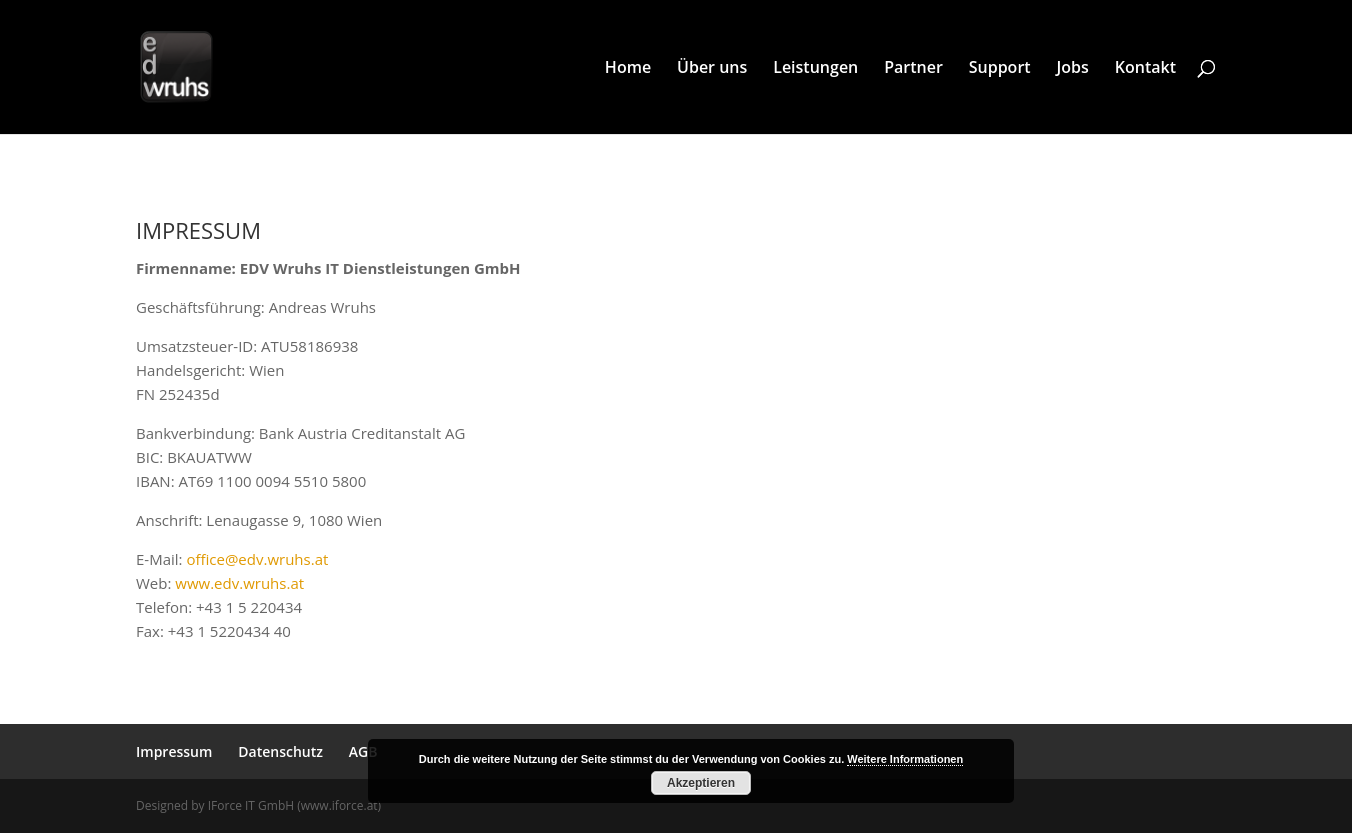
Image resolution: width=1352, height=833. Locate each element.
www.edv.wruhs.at (239, 583)
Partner (913, 69)
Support (1000, 69)
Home (628, 69)
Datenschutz (280, 751)
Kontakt (1145, 69)
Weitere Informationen (905, 759)
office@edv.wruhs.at (257, 559)
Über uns (712, 69)
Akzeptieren (701, 783)
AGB (363, 751)
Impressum (174, 751)
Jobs (1073, 69)
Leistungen (815, 69)
